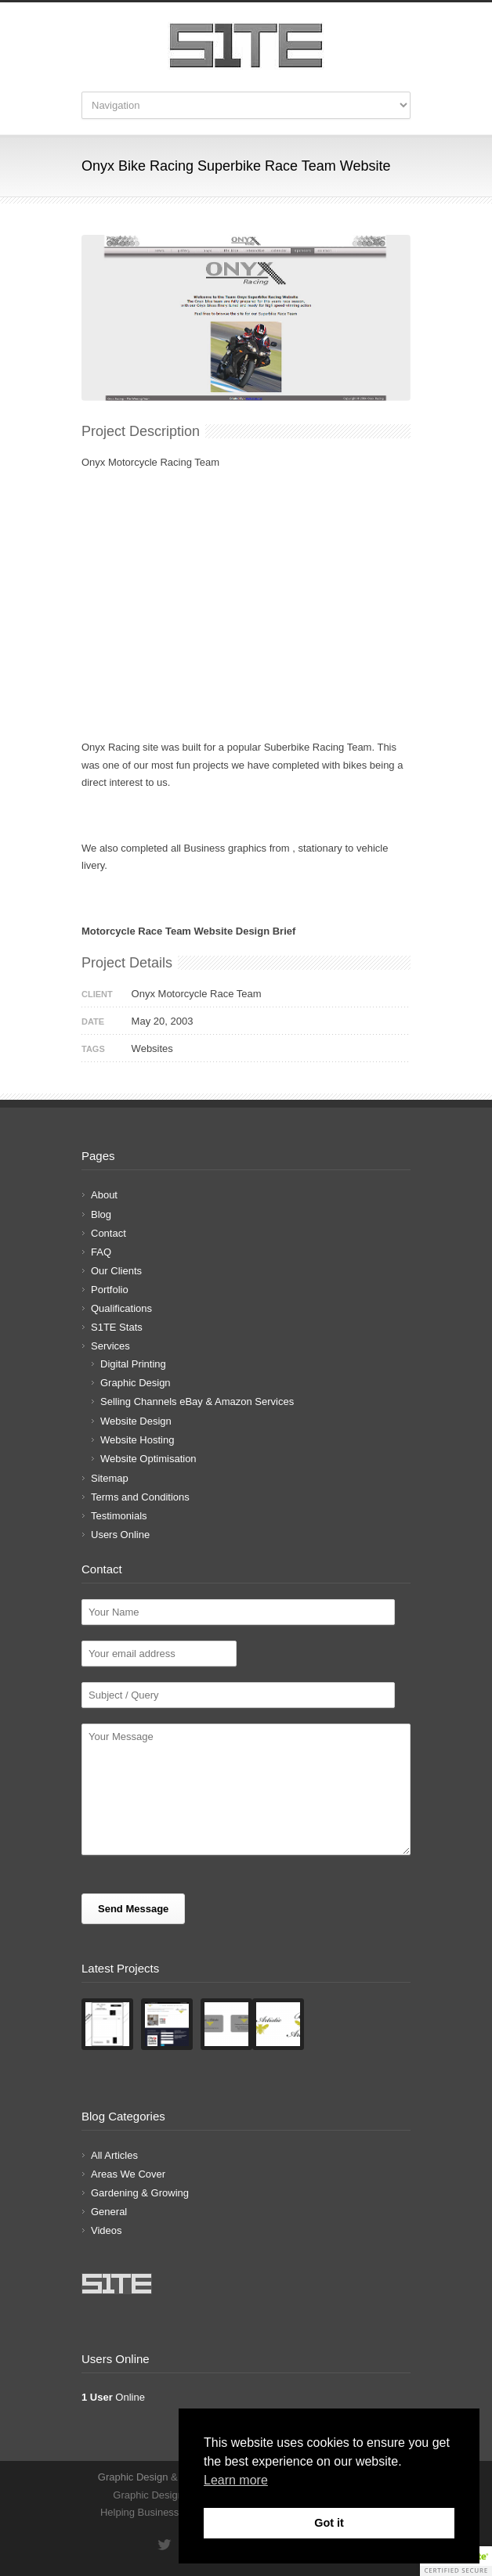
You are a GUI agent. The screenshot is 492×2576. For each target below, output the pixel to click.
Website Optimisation (148, 1459)
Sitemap (109, 1478)
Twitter (163, 2544)
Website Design (136, 1421)
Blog (101, 1214)
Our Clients (116, 1271)
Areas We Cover (128, 2174)
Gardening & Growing (140, 2193)
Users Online (120, 1534)
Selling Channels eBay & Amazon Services (197, 1401)
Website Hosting (137, 1440)
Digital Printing (133, 1364)
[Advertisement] (246, 629)
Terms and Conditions (140, 1497)
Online (113, 2397)
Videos (106, 2230)
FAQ (101, 1252)
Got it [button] (329, 2523)
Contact (108, 1233)
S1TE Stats (117, 1327)
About (104, 1195)
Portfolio (109, 1289)
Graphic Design (135, 1383)
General (109, 2212)
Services (110, 1346)
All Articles (114, 2155)
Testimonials (119, 1516)
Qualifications (121, 1308)
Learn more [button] (236, 2480)
